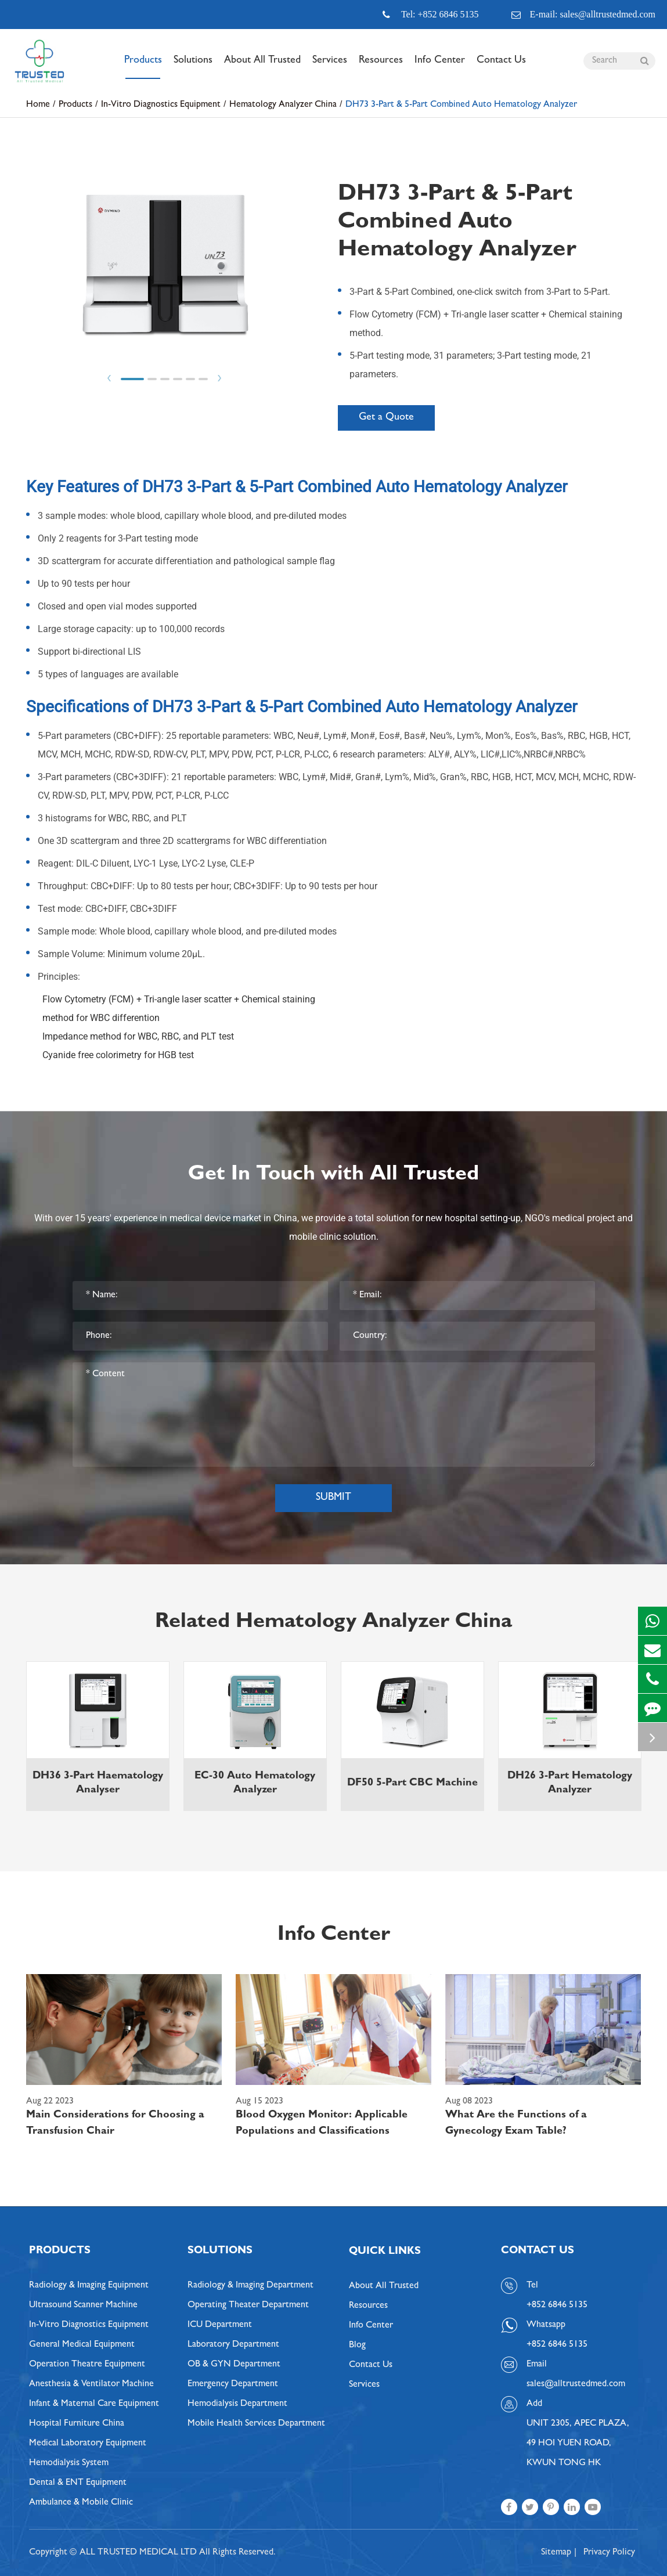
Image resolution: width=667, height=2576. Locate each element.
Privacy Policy (609, 2552)
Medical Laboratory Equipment (87, 2443)
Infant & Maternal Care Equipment (94, 2404)
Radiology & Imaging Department (250, 2285)
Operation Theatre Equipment (87, 2364)
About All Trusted (262, 67)
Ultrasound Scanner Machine (83, 2305)
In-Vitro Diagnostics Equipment (161, 105)
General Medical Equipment (82, 2345)
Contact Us (501, 67)
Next (219, 378)
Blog (357, 2345)
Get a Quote (386, 418)
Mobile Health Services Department (256, 2424)
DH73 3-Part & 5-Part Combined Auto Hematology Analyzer (461, 105)
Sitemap (556, 2552)
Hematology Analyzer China (283, 105)
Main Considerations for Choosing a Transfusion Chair (115, 2123)
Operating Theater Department (248, 2305)
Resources (381, 67)
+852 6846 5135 (557, 2345)
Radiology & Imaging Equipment (89, 2285)
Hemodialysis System (69, 2463)
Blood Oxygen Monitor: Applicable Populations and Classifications (322, 2123)
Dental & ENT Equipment (78, 2483)
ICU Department (220, 2325)
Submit (333, 1498)
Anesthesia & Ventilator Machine (91, 2384)
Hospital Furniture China (76, 2424)
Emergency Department (233, 2384)
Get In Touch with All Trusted (333, 1175)
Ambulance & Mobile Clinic (81, 2503)
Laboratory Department (233, 2345)
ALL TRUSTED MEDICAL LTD (138, 2552)
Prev (109, 378)
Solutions (193, 67)
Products (143, 67)
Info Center (439, 67)
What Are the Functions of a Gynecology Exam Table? (516, 2123)
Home (38, 105)
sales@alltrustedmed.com (576, 2384)
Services (329, 67)
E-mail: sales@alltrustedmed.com (583, 14)
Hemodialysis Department (237, 2404)
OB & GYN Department (234, 2364)
